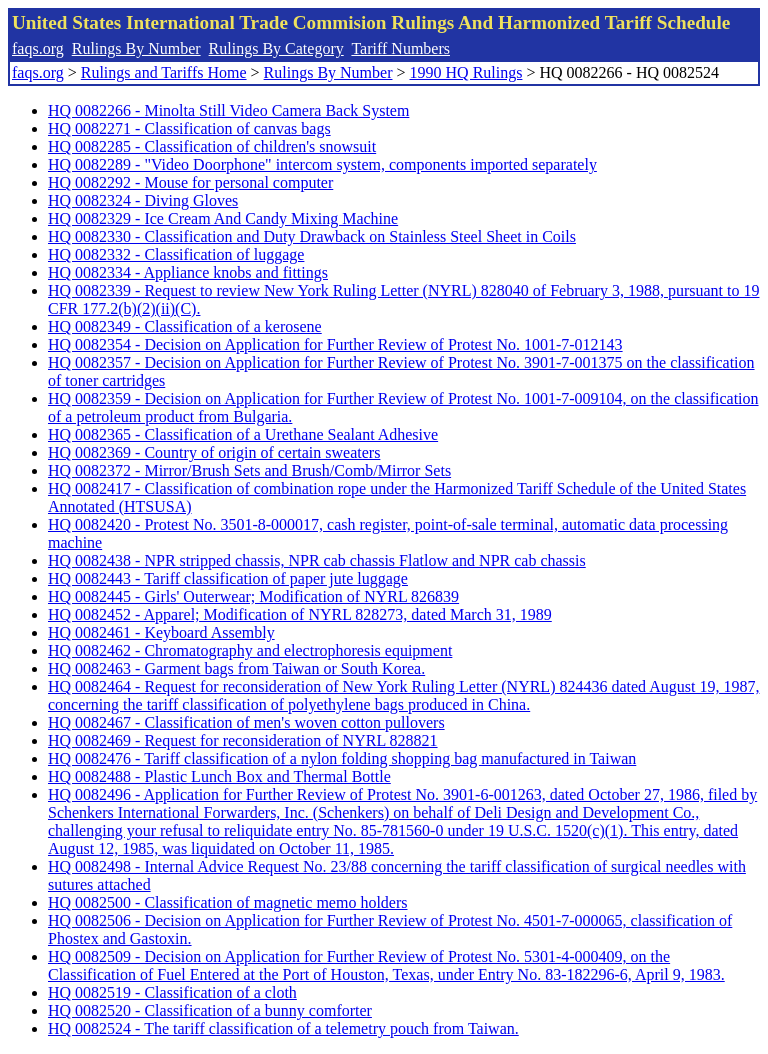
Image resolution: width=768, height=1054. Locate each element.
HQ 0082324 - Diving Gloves (143, 200)
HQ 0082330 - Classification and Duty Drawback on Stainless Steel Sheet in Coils (312, 236)
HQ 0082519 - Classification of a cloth (172, 992)
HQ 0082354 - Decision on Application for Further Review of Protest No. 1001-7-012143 (335, 344)
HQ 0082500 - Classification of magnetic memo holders (227, 902)
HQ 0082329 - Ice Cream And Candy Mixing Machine (223, 218)
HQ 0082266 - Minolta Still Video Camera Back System (228, 110)
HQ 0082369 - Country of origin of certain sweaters (214, 452)
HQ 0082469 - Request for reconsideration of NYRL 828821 (243, 740)
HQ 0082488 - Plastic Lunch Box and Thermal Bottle (219, 776)
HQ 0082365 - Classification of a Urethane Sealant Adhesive (243, 434)
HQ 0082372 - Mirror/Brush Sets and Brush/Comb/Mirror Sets (249, 470)
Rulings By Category (276, 48)
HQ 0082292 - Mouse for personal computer (190, 182)
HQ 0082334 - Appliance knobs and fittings (188, 272)
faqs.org (38, 48)
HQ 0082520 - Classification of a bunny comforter (210, 1010)
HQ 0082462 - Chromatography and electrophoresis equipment (250, 650)
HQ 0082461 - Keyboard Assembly (161, 632)
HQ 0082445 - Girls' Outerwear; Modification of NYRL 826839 (253, 596)
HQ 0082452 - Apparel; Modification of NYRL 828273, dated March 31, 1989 (300, 614)
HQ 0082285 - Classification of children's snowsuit (212, 146)
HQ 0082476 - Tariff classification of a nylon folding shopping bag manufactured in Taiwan (342, 758)
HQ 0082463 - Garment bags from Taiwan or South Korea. (236, 668)
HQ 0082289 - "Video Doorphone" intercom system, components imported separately (322, 164)
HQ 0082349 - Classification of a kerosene (185, 326)
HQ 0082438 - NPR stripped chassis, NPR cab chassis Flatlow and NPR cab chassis (317, 560)
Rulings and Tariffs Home (164, 72)
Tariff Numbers (400, 48)
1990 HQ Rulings (466, 72)
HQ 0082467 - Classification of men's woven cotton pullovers (246, 722)
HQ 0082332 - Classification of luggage (176, 254)
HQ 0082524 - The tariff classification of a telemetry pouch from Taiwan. (283, 1028)
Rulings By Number (136, 48)
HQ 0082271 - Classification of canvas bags (189, 128)
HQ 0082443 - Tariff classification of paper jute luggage (228, 578)
